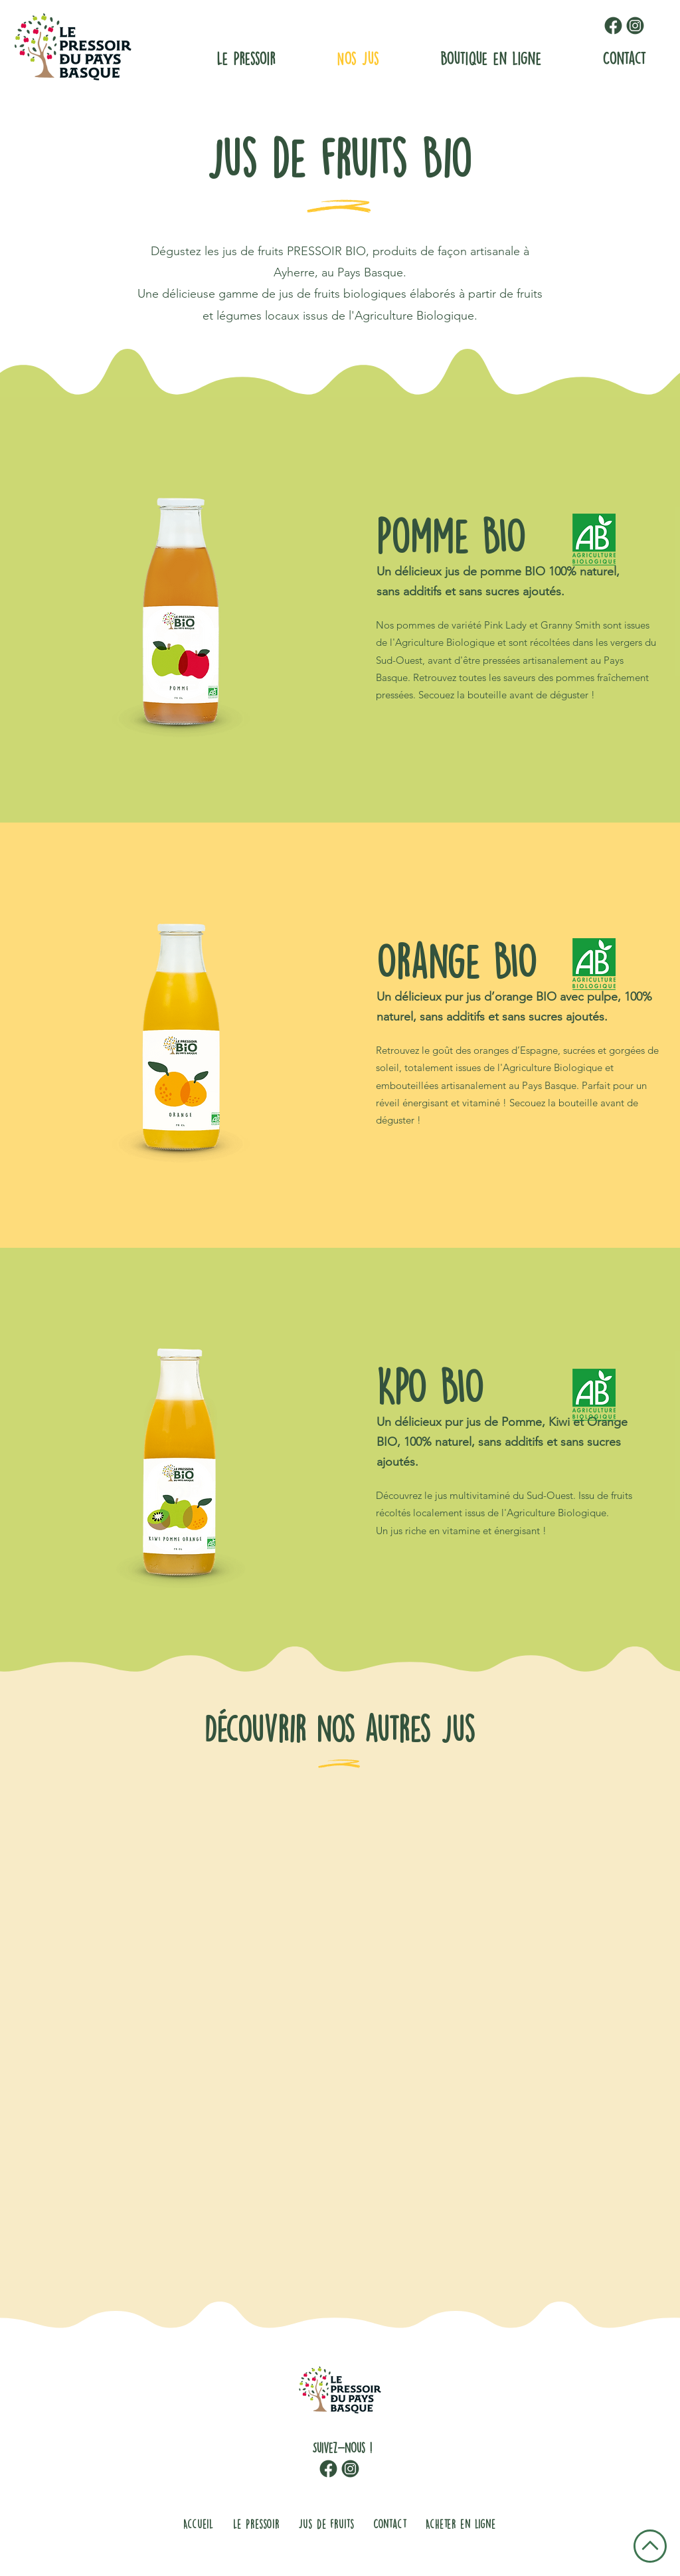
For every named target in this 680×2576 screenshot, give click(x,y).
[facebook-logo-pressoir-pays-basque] (613, 26)
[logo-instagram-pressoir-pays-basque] (635, 26)
